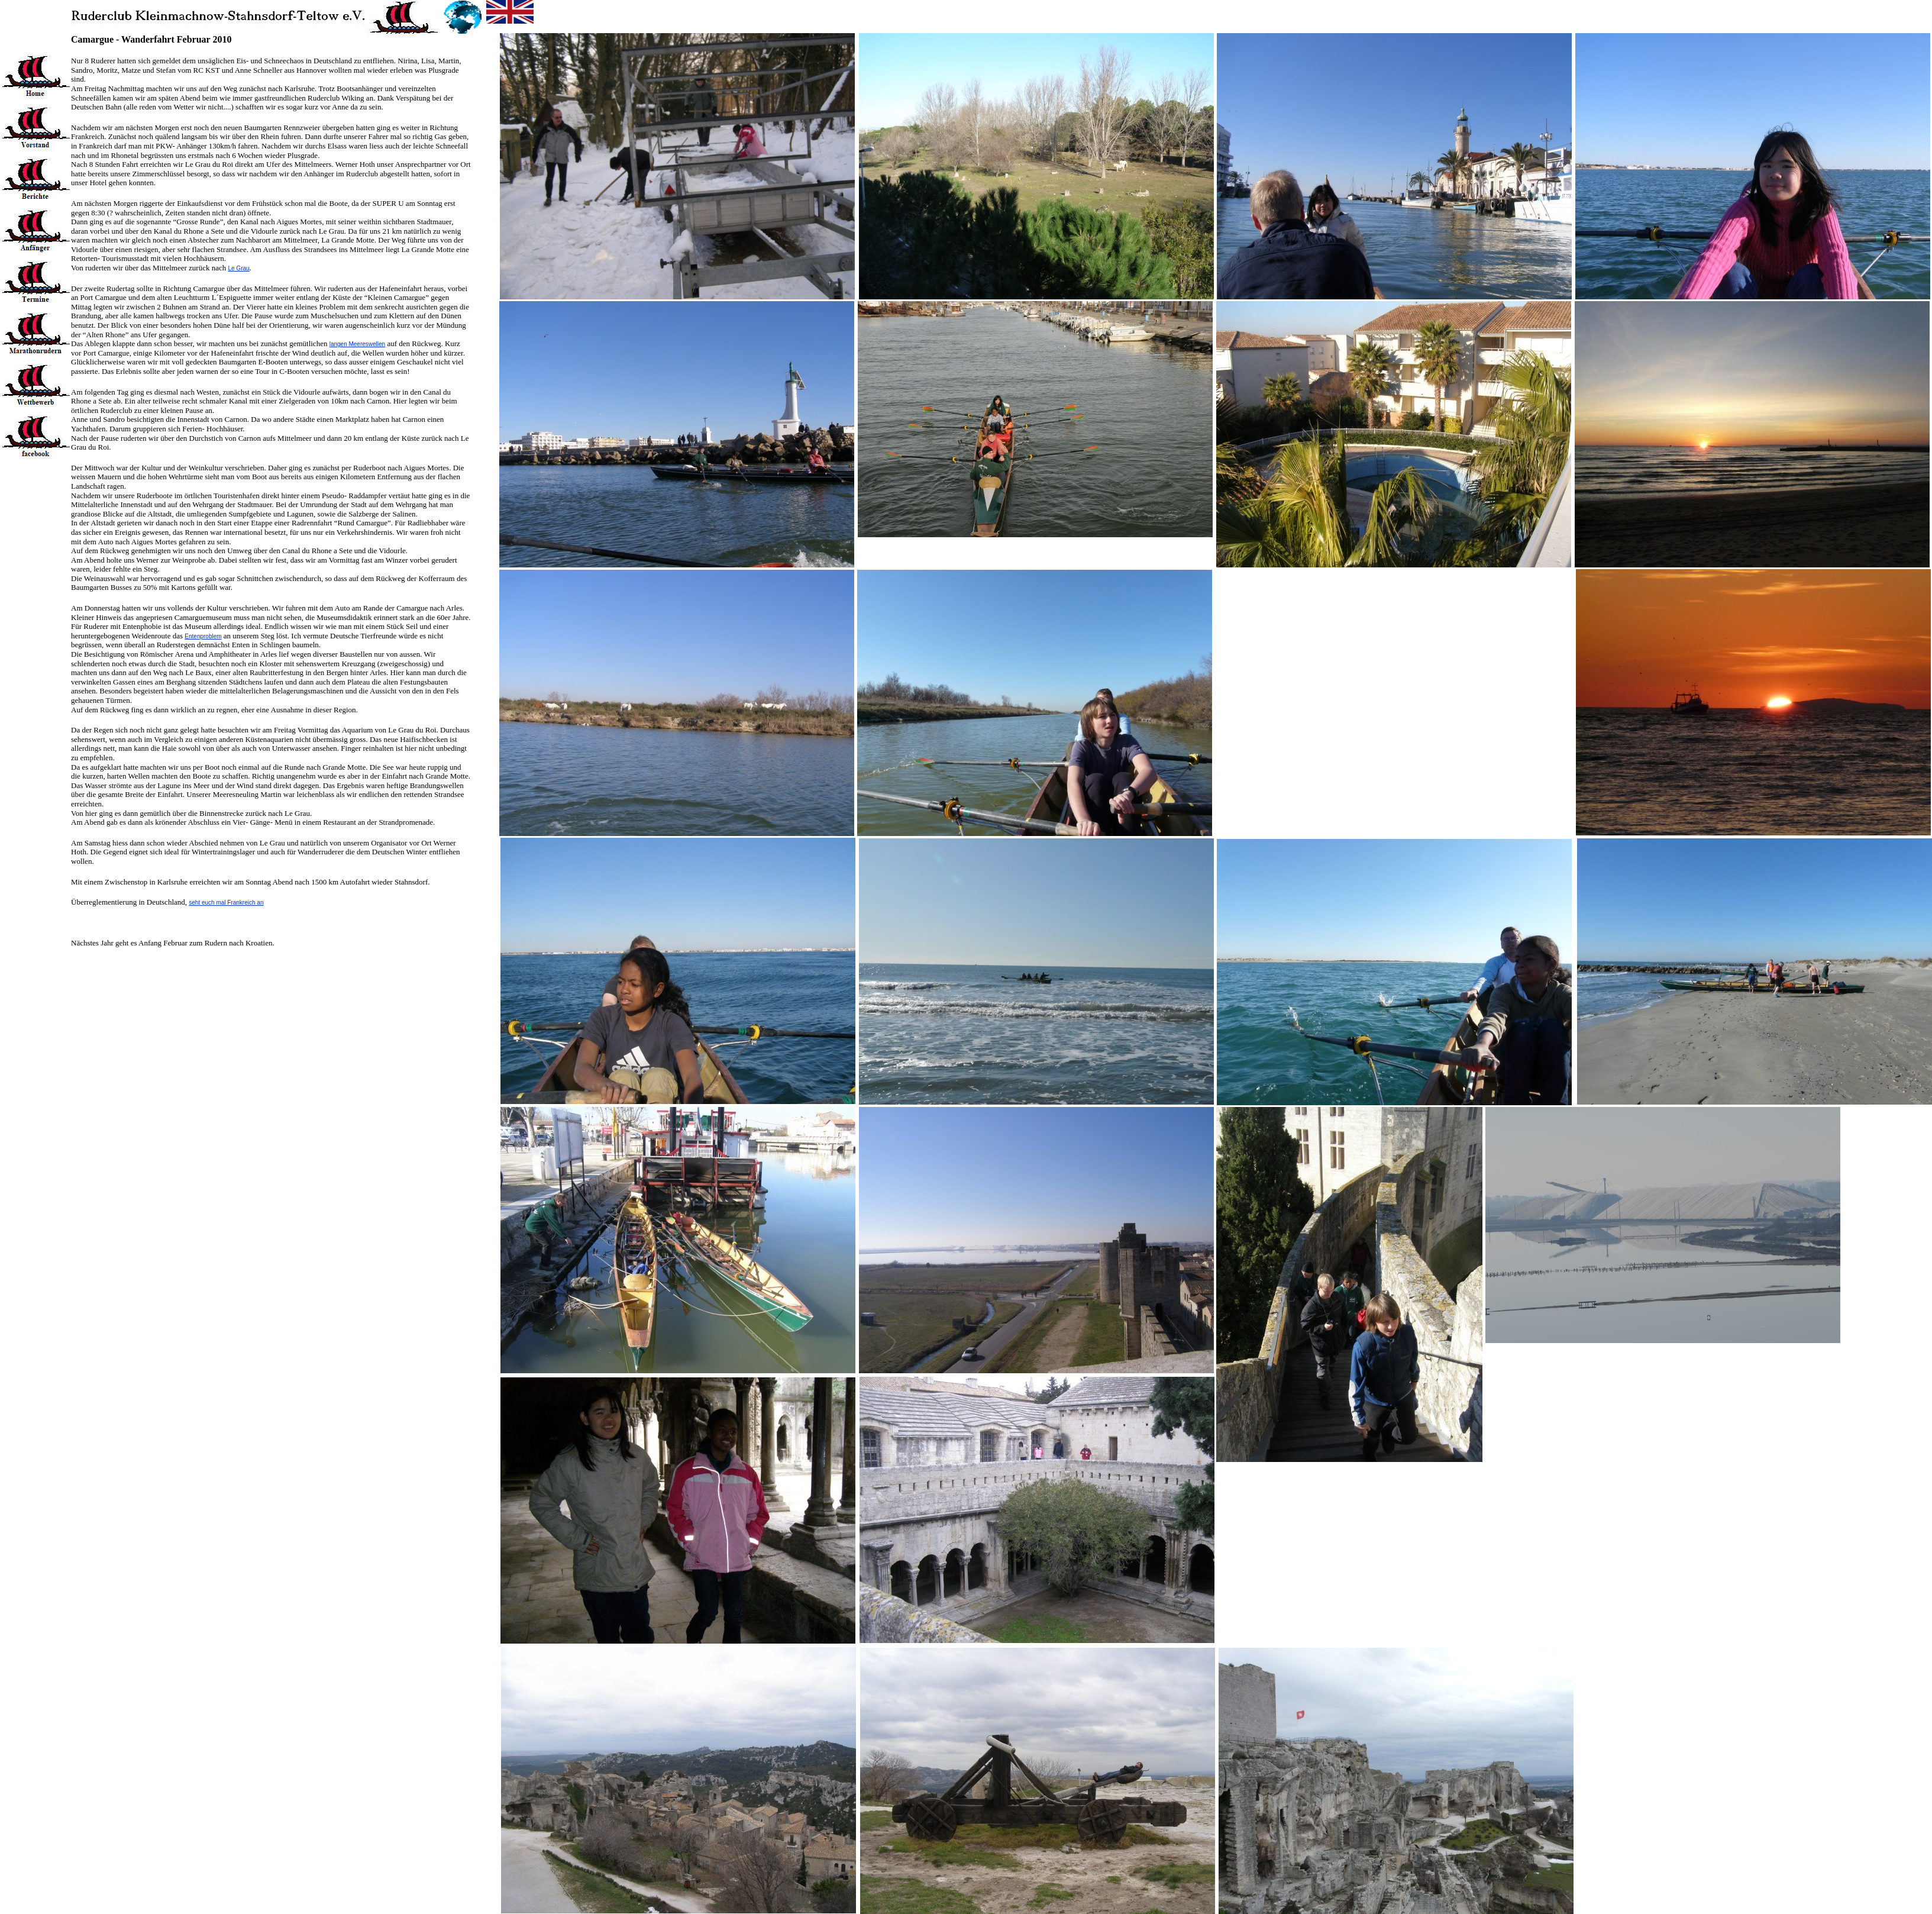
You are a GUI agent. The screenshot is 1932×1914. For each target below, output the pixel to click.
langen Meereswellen (357, 344)
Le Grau (238, 268)
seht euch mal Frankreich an (226, 902)
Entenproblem (203, 636)
